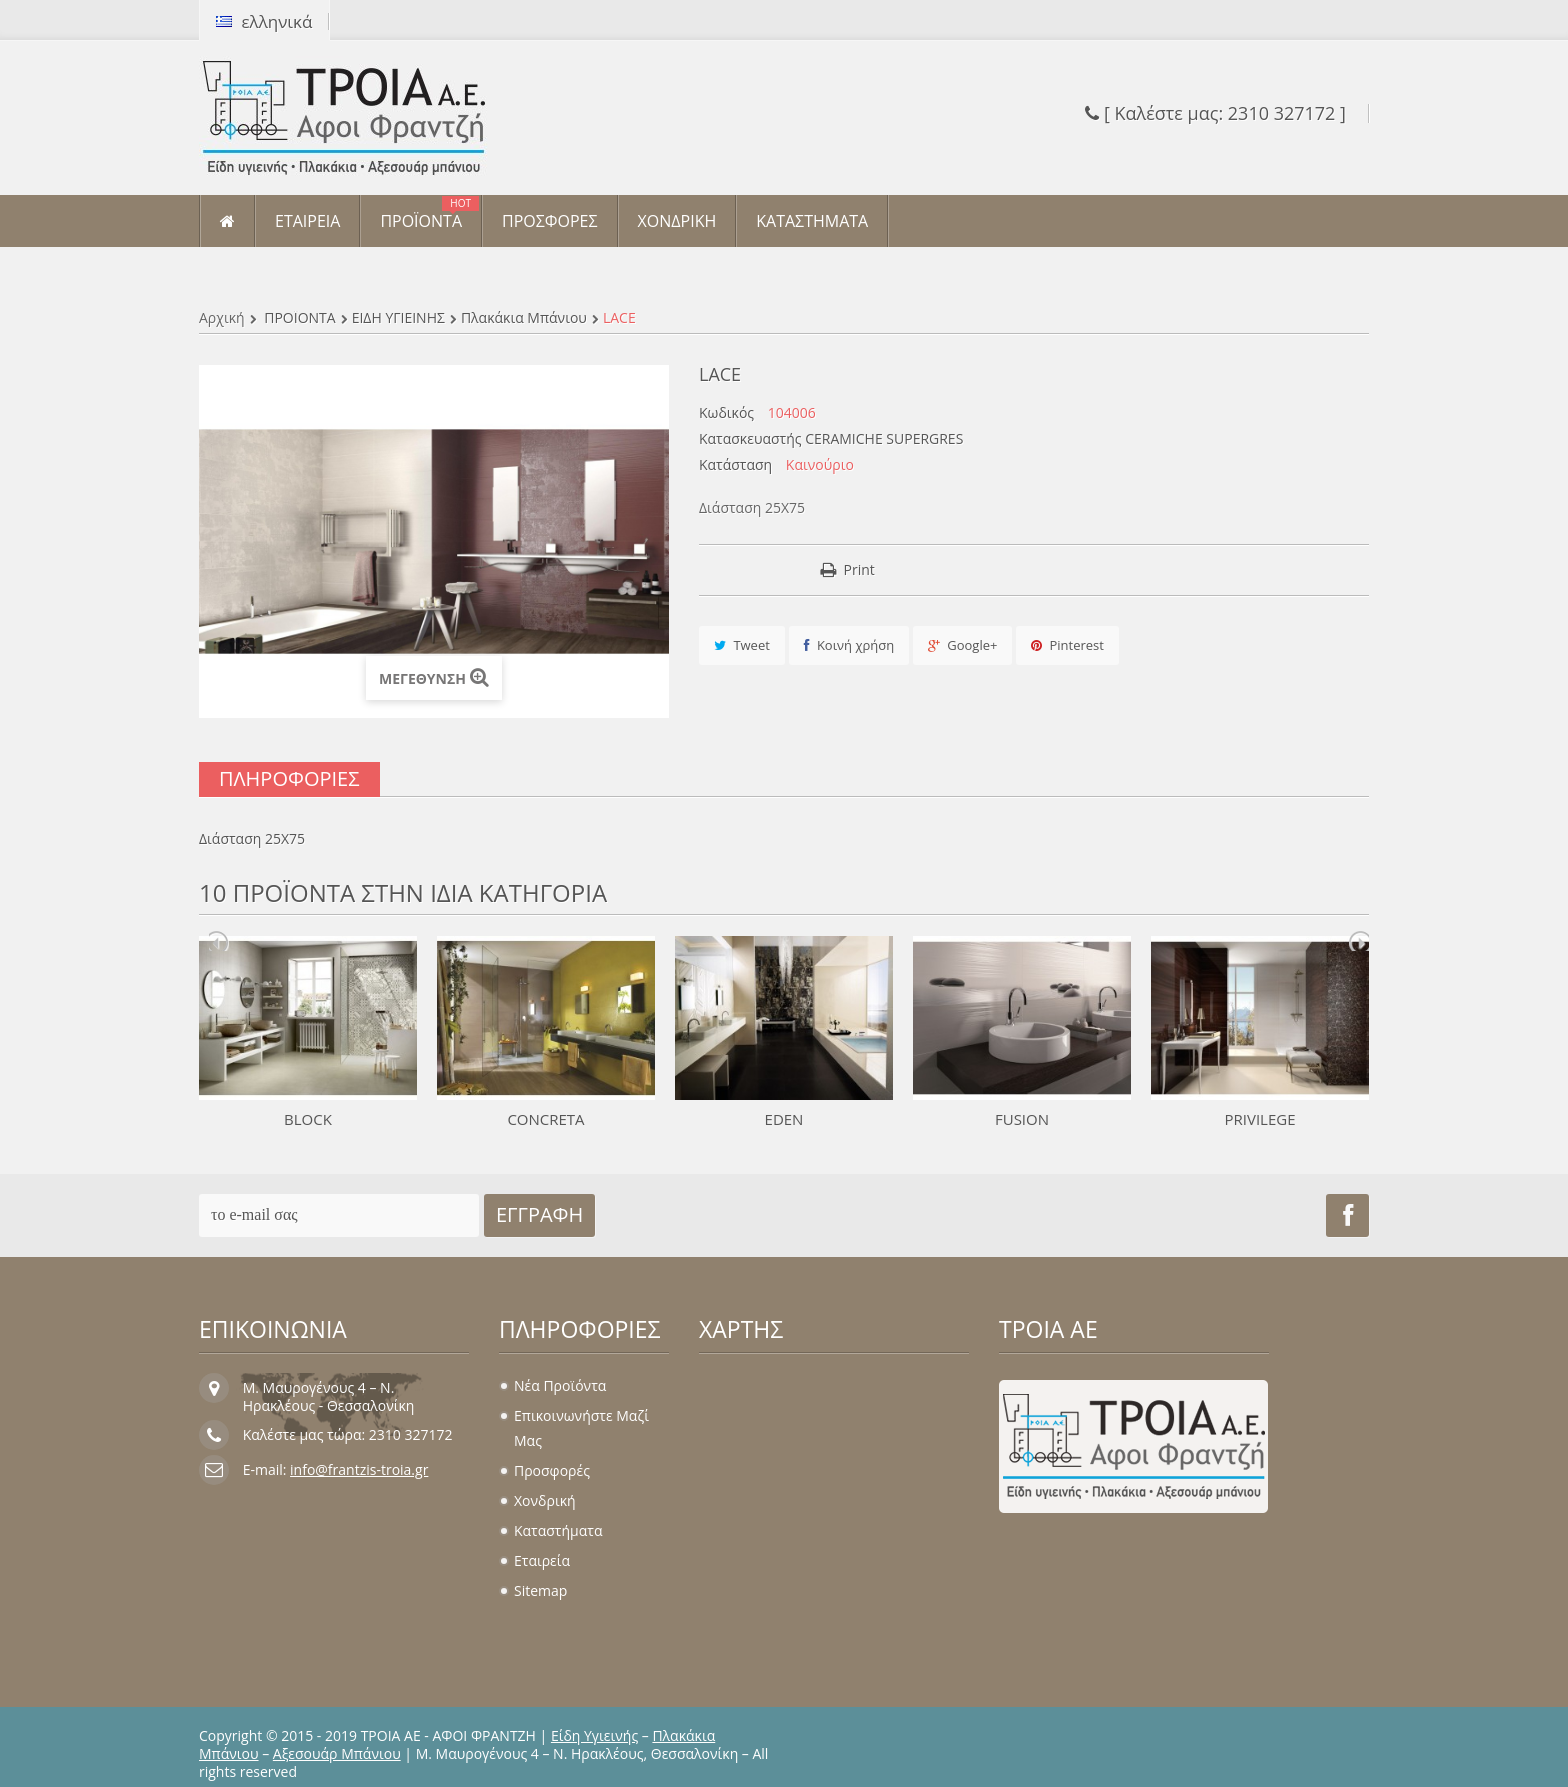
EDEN (784, 1119)
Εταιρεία (542, 1560)
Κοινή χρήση (849, 645)
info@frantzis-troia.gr (359, 1469)
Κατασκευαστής (750, 439)
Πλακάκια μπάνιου (524, 317)
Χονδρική (545, 1500)
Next (1359, 941)
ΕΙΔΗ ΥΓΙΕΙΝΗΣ (398, 317)
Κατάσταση (735, 465)
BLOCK (308, 1119)
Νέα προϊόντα (560, 1385)
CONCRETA (545, 1119)
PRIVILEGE (1259, 1119)
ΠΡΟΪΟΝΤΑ (299, 317)
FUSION (1022, 1119)
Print (859, 569)
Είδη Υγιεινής (594, 1735)
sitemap (540, 1590)
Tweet (742, 645)
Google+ (963, 645)
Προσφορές (552, 1470)
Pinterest (1067, 645)
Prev (219, 941)
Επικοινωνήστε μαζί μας (581, 1428)
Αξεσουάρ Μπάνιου (337, 1753)
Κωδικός (726, 413)
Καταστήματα (558, 1530)
